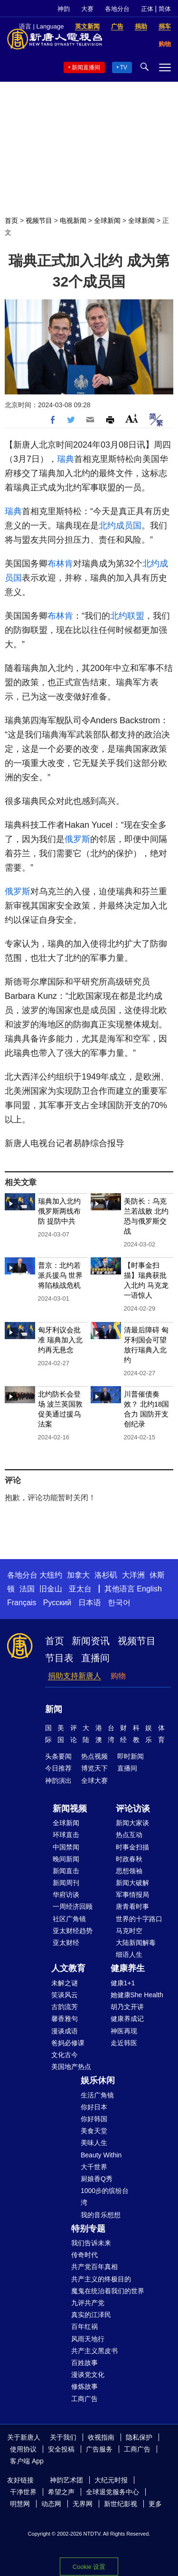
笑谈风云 (64, 1995)
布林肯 (60, 563)
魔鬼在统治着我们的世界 (107, 2291)
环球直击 (66, 1835)
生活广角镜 (97, 2095)
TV (123, 67)
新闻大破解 (132, 1883)
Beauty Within (101, 2155)
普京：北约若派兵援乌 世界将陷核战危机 (60, 1275)
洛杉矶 (105, 1575)
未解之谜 (64, 1983)
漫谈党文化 (87, 2374)
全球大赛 (94, 1780)
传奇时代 (84, 2255)
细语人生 (129, 1954)
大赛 (87, 8)
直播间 (95, 1658)
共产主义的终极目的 (101, 2279)
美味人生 (94, 2142)
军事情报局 (132, 1894)
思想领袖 (129, 1871)
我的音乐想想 (101, 2215)
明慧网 (20, 2504)
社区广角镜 (69, 1919)
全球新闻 (107, 220)
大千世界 (94, 2167)
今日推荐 (58, 1768)
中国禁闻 (66, 1847)
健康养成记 (127, 2018)
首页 (11, 220)
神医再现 (124, 2031)
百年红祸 (84, 2326)
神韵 (63, 8)
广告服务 (99, 2449)
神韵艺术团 (66, 2480)
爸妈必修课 (67, 2043)
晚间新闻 (66, 1859)
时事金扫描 (132, 1847)
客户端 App (27, 2461)
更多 (155, 2504)
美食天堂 (94, 2131)
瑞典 (65, 459)
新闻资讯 (91, 1641)
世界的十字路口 (139, 1919)
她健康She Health (137, 1995)
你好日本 (94, 2107)
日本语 (89, 1603)
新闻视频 (70, 1808)
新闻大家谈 (132, 1823)
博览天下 (94, 1768)
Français (21, 1603)
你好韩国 (94, 2119)
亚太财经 (66, 1942)
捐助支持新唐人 (74, 1676)
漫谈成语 (64, 2031)
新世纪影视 (120, 2504)
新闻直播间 (86, 67)
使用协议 (23, 2449)
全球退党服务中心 (112, 2492)
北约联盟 (127, 616)
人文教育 (68, 1968)
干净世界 (23, 2492)
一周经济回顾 (73, 1906)
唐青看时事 (132, 1906)
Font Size (132, 418)
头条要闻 (58, 1756)
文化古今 (64, 2055)
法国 (27, 1589)
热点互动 (129, 1835)
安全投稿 (61, 2449)
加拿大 (78, 1575)
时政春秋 (129, 1859)
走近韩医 (124, 2043)
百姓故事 (84, 2362)
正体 (147, 8)
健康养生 (128, 1968)
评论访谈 (133, 1808)
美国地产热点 (71, 2066)
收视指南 (101, 2437)
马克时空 (129, 1930)
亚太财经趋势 (73, 1930)
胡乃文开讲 (127, 2007)
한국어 (119, 1603)
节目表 (59, 1658)
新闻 (53, 1709)
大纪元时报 (111, 2480)
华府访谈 (66, 1894)
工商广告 (84, 2399)
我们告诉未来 (91, 2243)
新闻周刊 (66, 1883)
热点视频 (94, 1756)
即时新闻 (130, 1756)
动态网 (51, 2504)
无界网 (83, 2504)
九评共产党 (87, 2303)
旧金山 (50, 1589)
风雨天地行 (87, 2339)
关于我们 (63, 2437)
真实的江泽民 (91, 2314)
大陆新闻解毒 (136, 1942)
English (149, 1589)
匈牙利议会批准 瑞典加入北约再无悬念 (60, 1340)
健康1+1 (123, 1983)
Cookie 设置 (89, 2566)
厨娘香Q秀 (96, 2179)
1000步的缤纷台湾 (105, 2196)
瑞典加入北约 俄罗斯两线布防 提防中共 (59, 1211)
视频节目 (39, 220)
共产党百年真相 (94, 2266)
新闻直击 (66, 1871)
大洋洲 (133, 1575)
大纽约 (50, 1575)
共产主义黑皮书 (94, 2351)
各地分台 (117, 8)
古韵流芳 (64, 2007)
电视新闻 (73, 220)
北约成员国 (120, 525)
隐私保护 (139, 2437)
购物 (118, 1676)
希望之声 (61, 2492)
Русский (57, 1603)
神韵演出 (58, 1780)
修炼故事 (84, 2386)
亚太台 (80, 1589)
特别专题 (88, 2228)
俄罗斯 (77, 839)
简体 (165, 8)
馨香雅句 (64, 2018)
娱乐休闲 (98, 2080)
